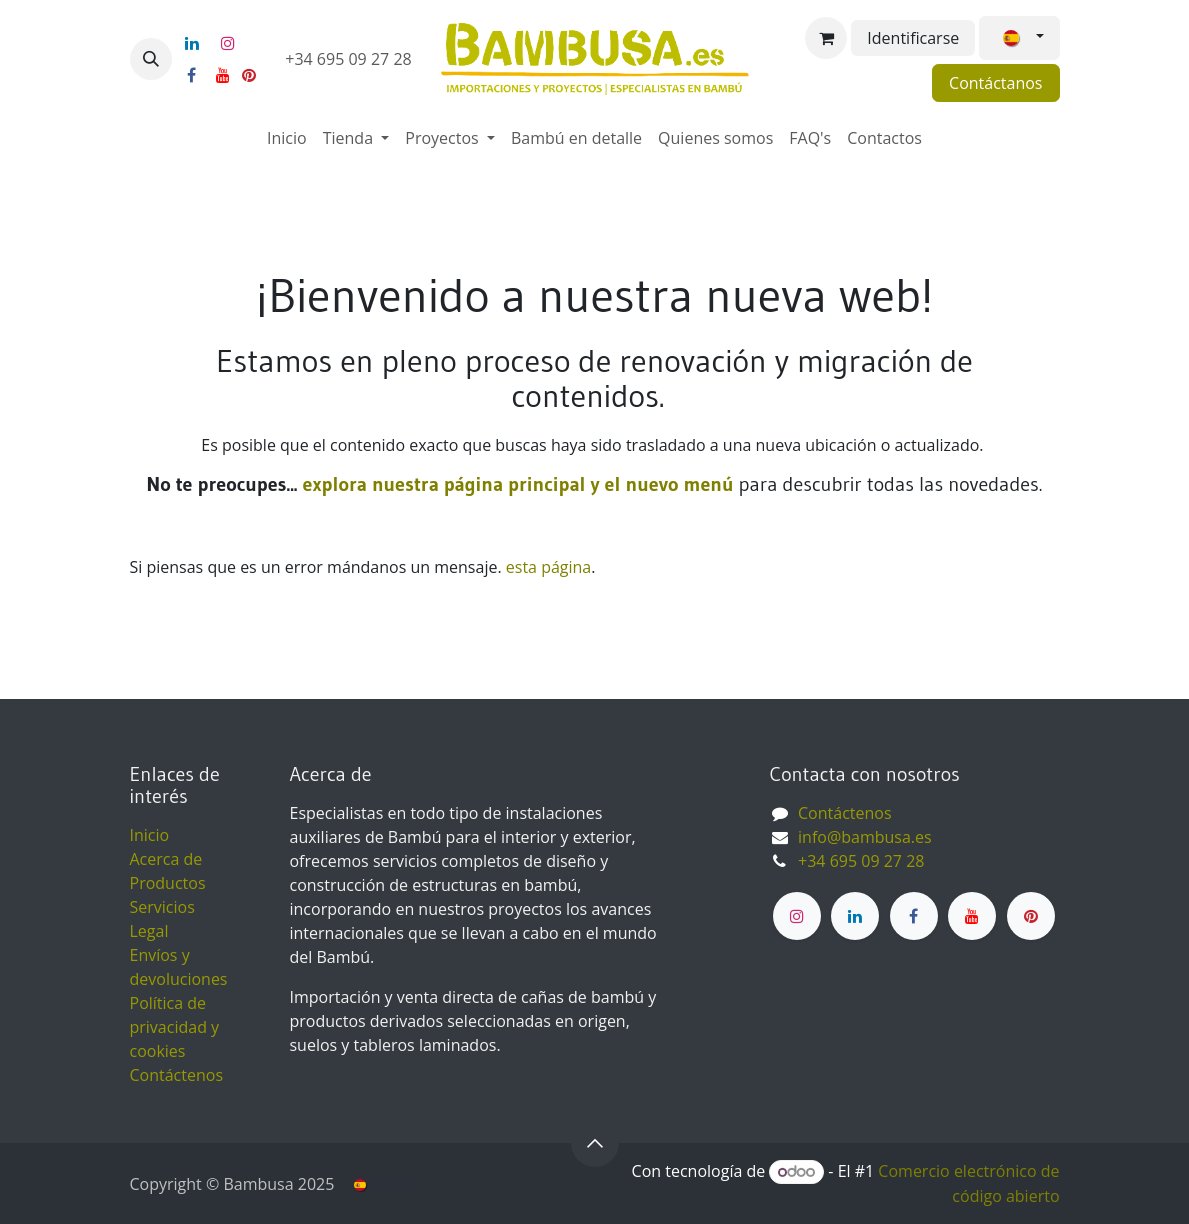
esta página (548, 567)
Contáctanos (995, 83)
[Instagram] (228, 43)
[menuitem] (287, 138)
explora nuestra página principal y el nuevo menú (515, 484)
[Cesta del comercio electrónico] (826, 38)
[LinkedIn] (192, 43)
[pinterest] (249, 75)
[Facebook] (192, 75)
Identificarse (913, 38)
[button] (151, 59)
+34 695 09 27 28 (350, 59)
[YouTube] (223, 75)
